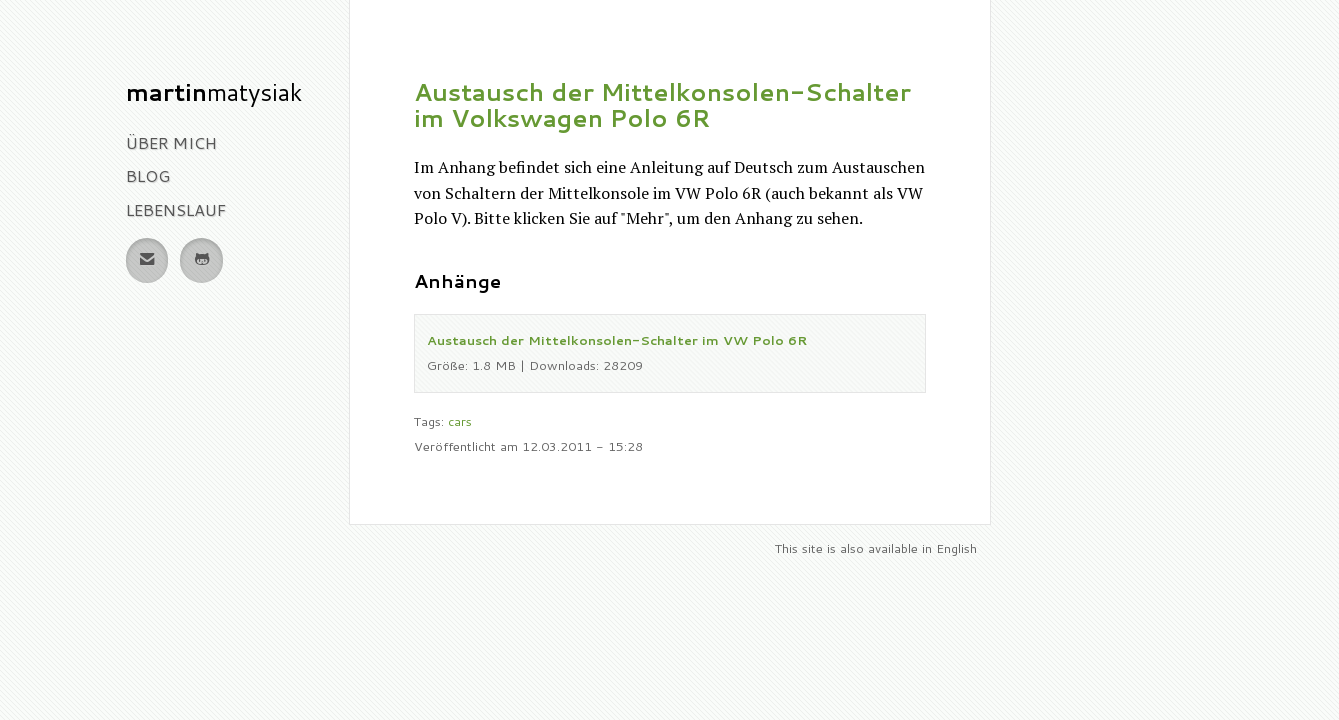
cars (460, 421)
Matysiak (214, 92)
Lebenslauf (176, 209)
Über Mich (171, 142)
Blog (148, 175)
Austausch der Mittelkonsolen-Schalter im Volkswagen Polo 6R (662, 105)
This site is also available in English (876, 548)
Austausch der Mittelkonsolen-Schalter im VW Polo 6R (617, 340)
